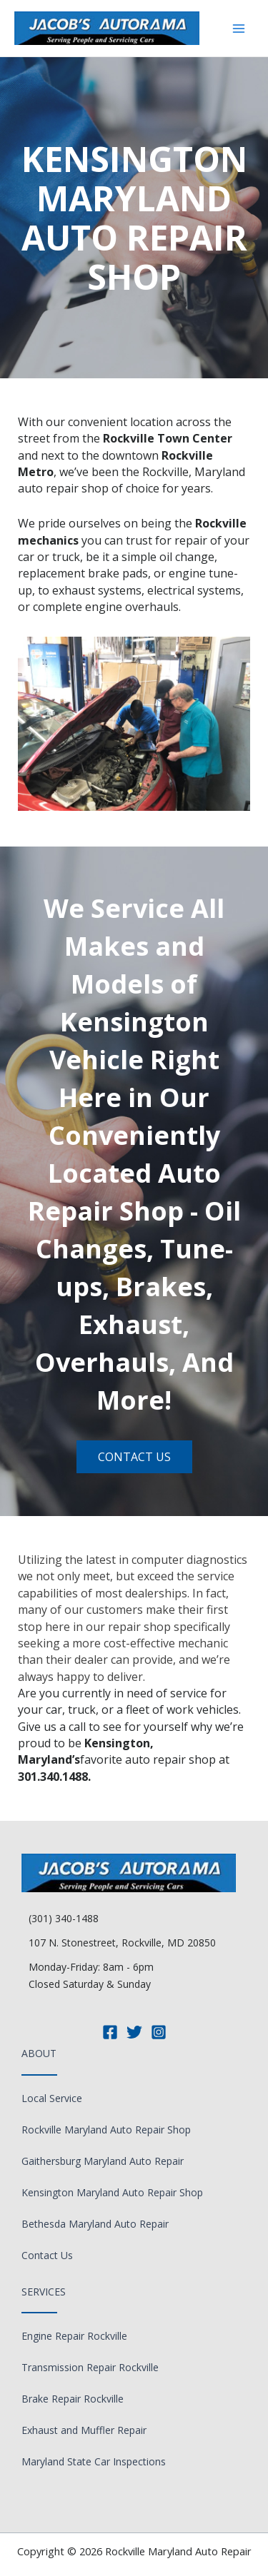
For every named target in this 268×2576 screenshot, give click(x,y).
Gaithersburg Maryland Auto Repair (102, 2161)
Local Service (51, 2098)
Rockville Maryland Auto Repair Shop (106, 2129)
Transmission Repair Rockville (90, 2367)
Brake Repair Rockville (72, 2398)
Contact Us (47, 2255)
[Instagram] (159, 2032)
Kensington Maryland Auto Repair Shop (112, 2192)
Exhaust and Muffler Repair (84, 2430)
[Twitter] (134, 2032)
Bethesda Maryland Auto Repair (95, 2224)
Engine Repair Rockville (74, 2336)
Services (43, 2291)
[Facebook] (110, 2032)
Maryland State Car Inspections (93, 2461)
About (38, 2053)
